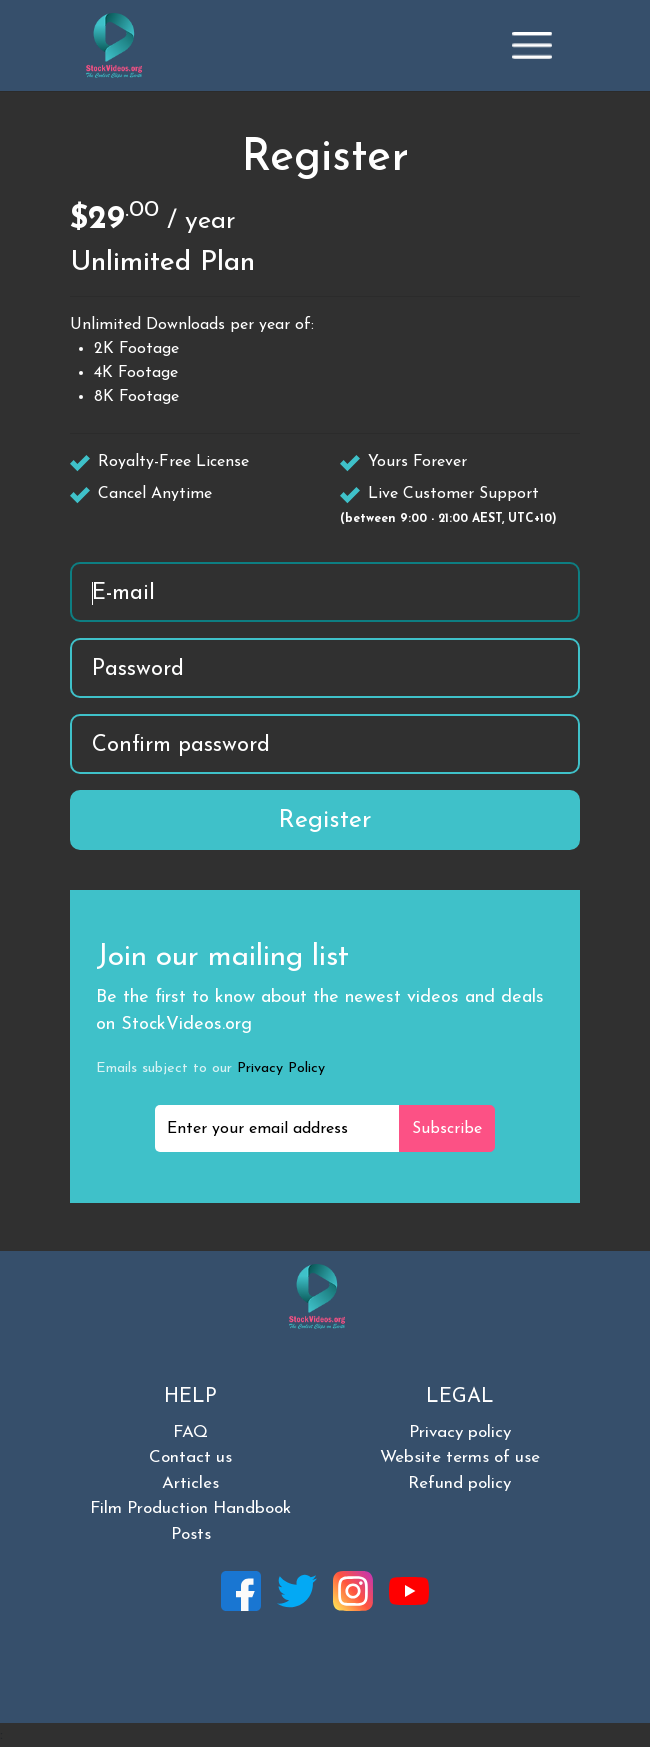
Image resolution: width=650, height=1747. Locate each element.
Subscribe (447, 1129)
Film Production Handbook (190, 1508)
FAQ (190, 1432)
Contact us (190, 1457)
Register (325, 820)
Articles (190, 1483)
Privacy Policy (281, 1068)
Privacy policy (460, 1432)
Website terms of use (460, 1457)
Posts (191, 1534)
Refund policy (459, 1483)
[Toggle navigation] (532, 45)
